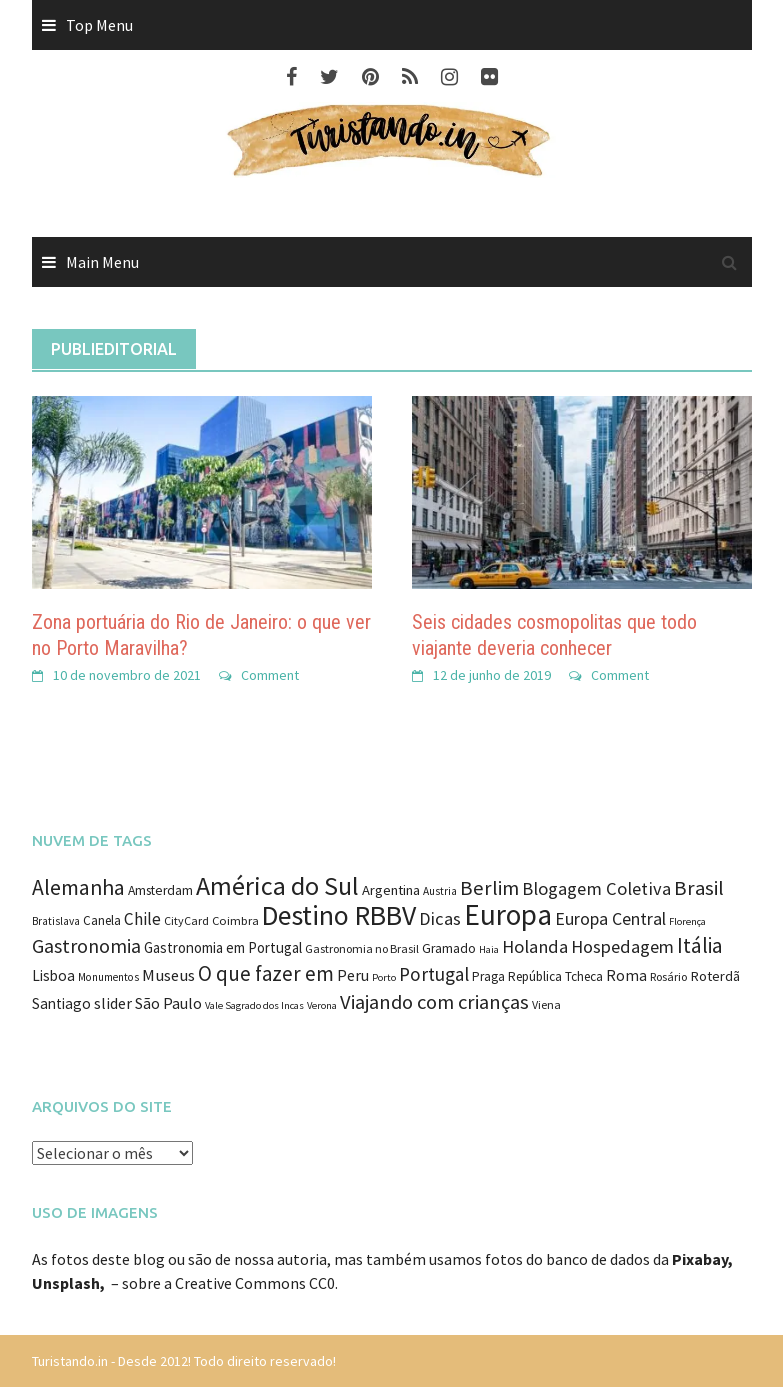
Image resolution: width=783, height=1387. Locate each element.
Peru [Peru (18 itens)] (353, 975)
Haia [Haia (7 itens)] (489, 949)
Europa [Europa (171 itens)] (508, 914)
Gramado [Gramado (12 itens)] (449, 948)
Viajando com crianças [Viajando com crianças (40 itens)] (434, 1002)
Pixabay (700, 1259)
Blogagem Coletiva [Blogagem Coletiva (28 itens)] (596, 888)
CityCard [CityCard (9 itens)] (186, 920)
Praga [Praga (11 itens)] (488, 976)
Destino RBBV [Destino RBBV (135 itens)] (339, 915)
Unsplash (66, 1283)
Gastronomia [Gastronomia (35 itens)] (86, 945)
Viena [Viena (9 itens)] (546, 1004)
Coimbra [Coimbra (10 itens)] (235, 920)
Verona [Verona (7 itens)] (322, 1005)
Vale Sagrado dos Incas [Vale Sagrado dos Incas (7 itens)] (254, 1005)
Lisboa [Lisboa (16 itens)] (53, 975)
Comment (270, 675)
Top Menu (99, 25)
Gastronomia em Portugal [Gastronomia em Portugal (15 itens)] (223, 947)
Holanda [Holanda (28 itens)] (535, 946)
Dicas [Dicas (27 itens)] (440, 918)
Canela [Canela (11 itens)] (102, 920)
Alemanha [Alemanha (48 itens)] (78, 887)
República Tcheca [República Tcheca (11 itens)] (555, 976)
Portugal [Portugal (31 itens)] (434, 974)
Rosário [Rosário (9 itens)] (668, 976)
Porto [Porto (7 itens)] (384, 977)
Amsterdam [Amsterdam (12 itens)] (160, 890)
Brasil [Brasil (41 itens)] (699, 888)
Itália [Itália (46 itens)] (700, 945)
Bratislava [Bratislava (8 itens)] (56, 921)
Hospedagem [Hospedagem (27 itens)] (622, 946)
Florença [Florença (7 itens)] (687, 921)
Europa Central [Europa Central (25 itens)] (610, 919)
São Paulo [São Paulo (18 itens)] (168, 1003)
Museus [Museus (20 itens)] (168, 975)
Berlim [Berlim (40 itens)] (489, 888)
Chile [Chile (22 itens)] (142, 919)
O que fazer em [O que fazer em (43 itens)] (266, 973)
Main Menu (102, 262)
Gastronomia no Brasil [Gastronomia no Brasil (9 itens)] (362, 948)
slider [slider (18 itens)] (113, 1003)
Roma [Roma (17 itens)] (626, 975)
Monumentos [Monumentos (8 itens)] (108, 977)
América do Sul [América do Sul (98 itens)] (277, 885)
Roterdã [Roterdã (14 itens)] (715, 976)
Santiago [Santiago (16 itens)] (61, 1003)
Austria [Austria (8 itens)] (440, 891)
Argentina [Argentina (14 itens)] (391, 890)
